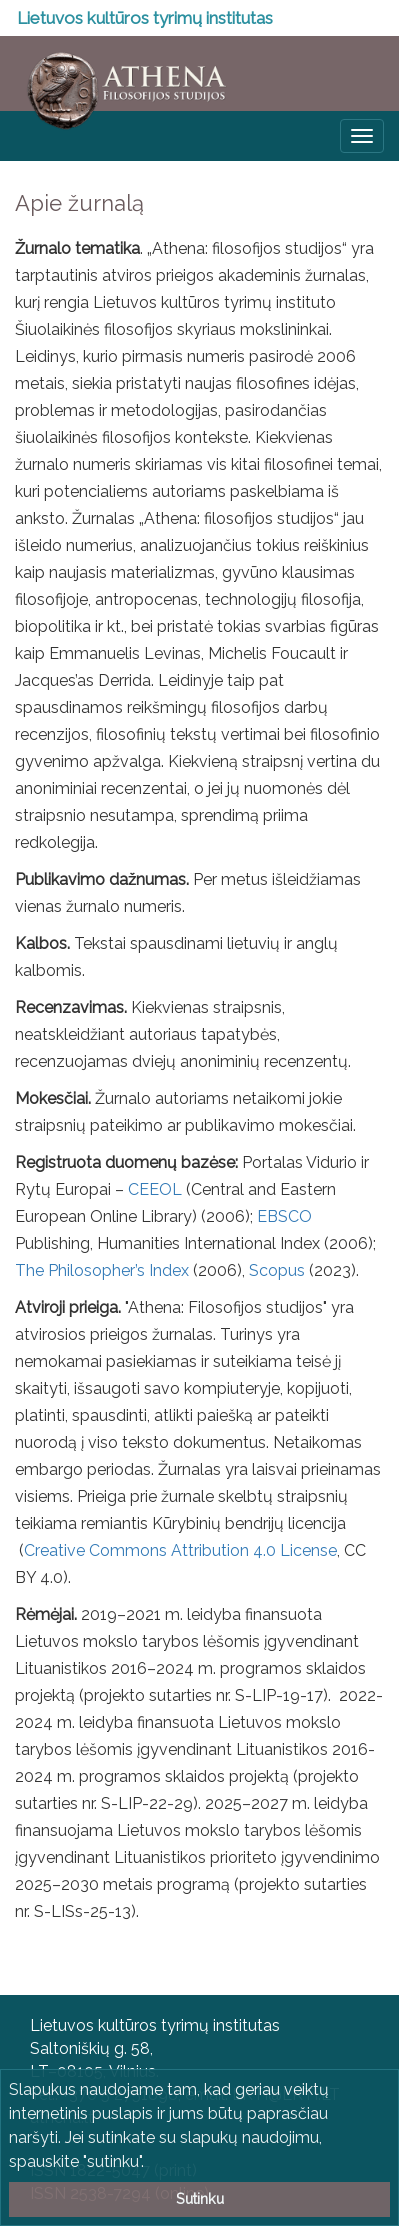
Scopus (277, 1270)
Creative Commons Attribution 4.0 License (180, 1550)
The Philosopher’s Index (102, 1270)
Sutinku (200, 2198)
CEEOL (155, 1189)
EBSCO (284, 1216)
